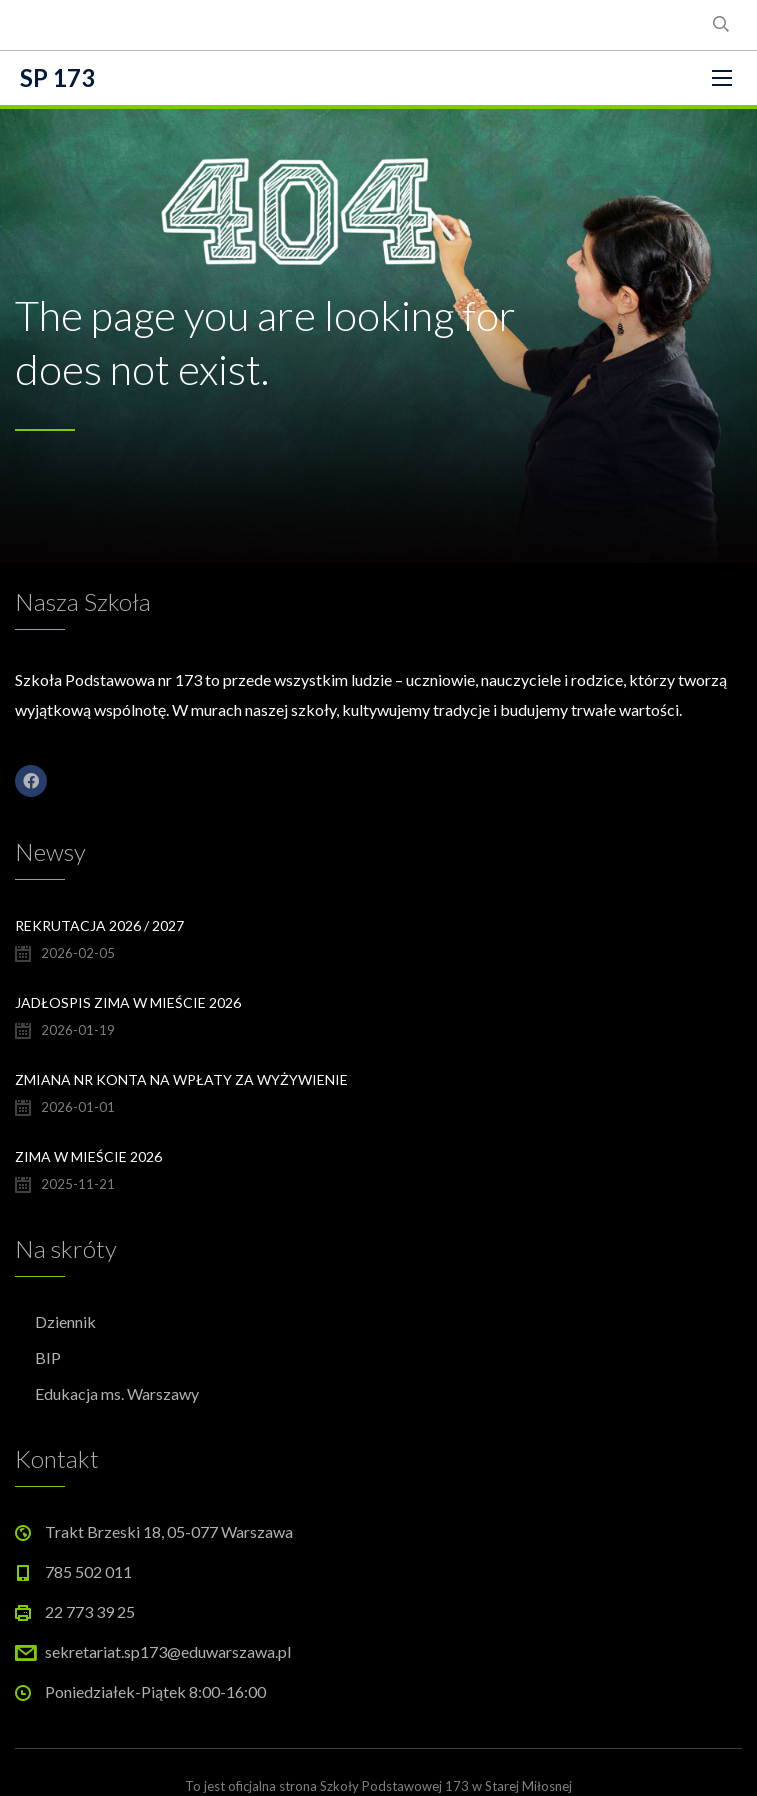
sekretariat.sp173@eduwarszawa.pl (168, 1651)
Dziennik (65, 1321)
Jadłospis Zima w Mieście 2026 (128, 1002)
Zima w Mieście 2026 (88, 1156)
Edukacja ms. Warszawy (117, 1393)
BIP (48, 1357)
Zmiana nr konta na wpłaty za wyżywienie (181, 1079)
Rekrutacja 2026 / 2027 (99, 925)
